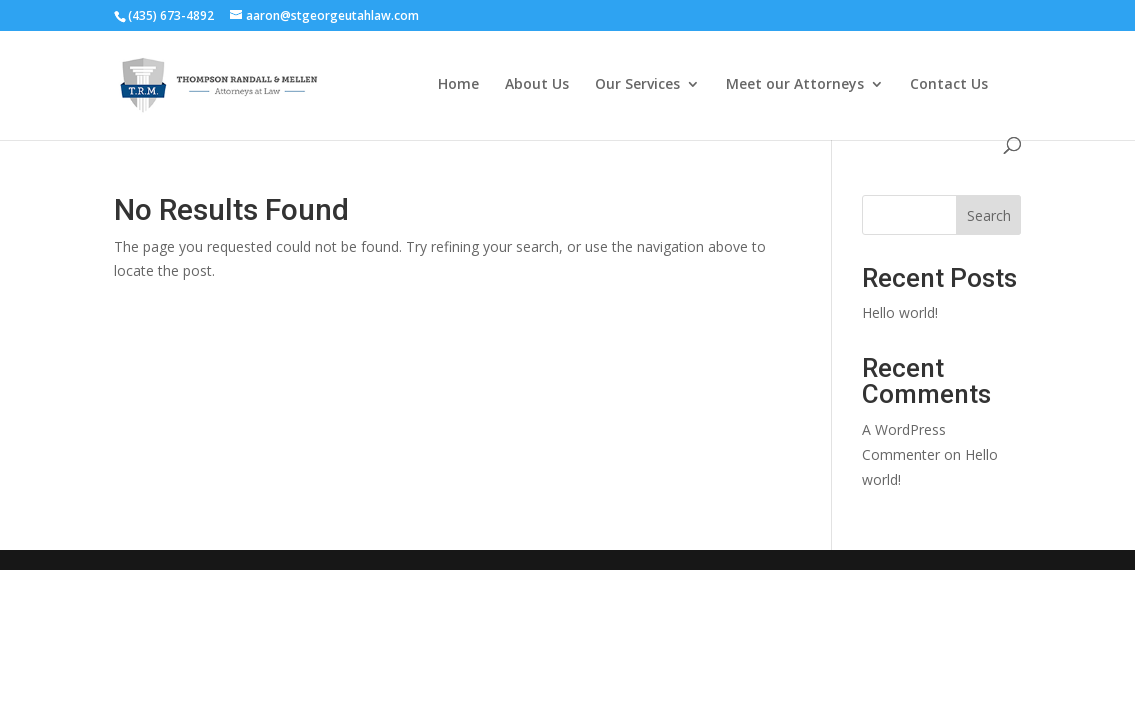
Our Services (637, 85)
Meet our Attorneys (795, 85)
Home (458, 85)
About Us (537, 85)
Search (989, 215)
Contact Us (949, 85)
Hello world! (900, 312)
